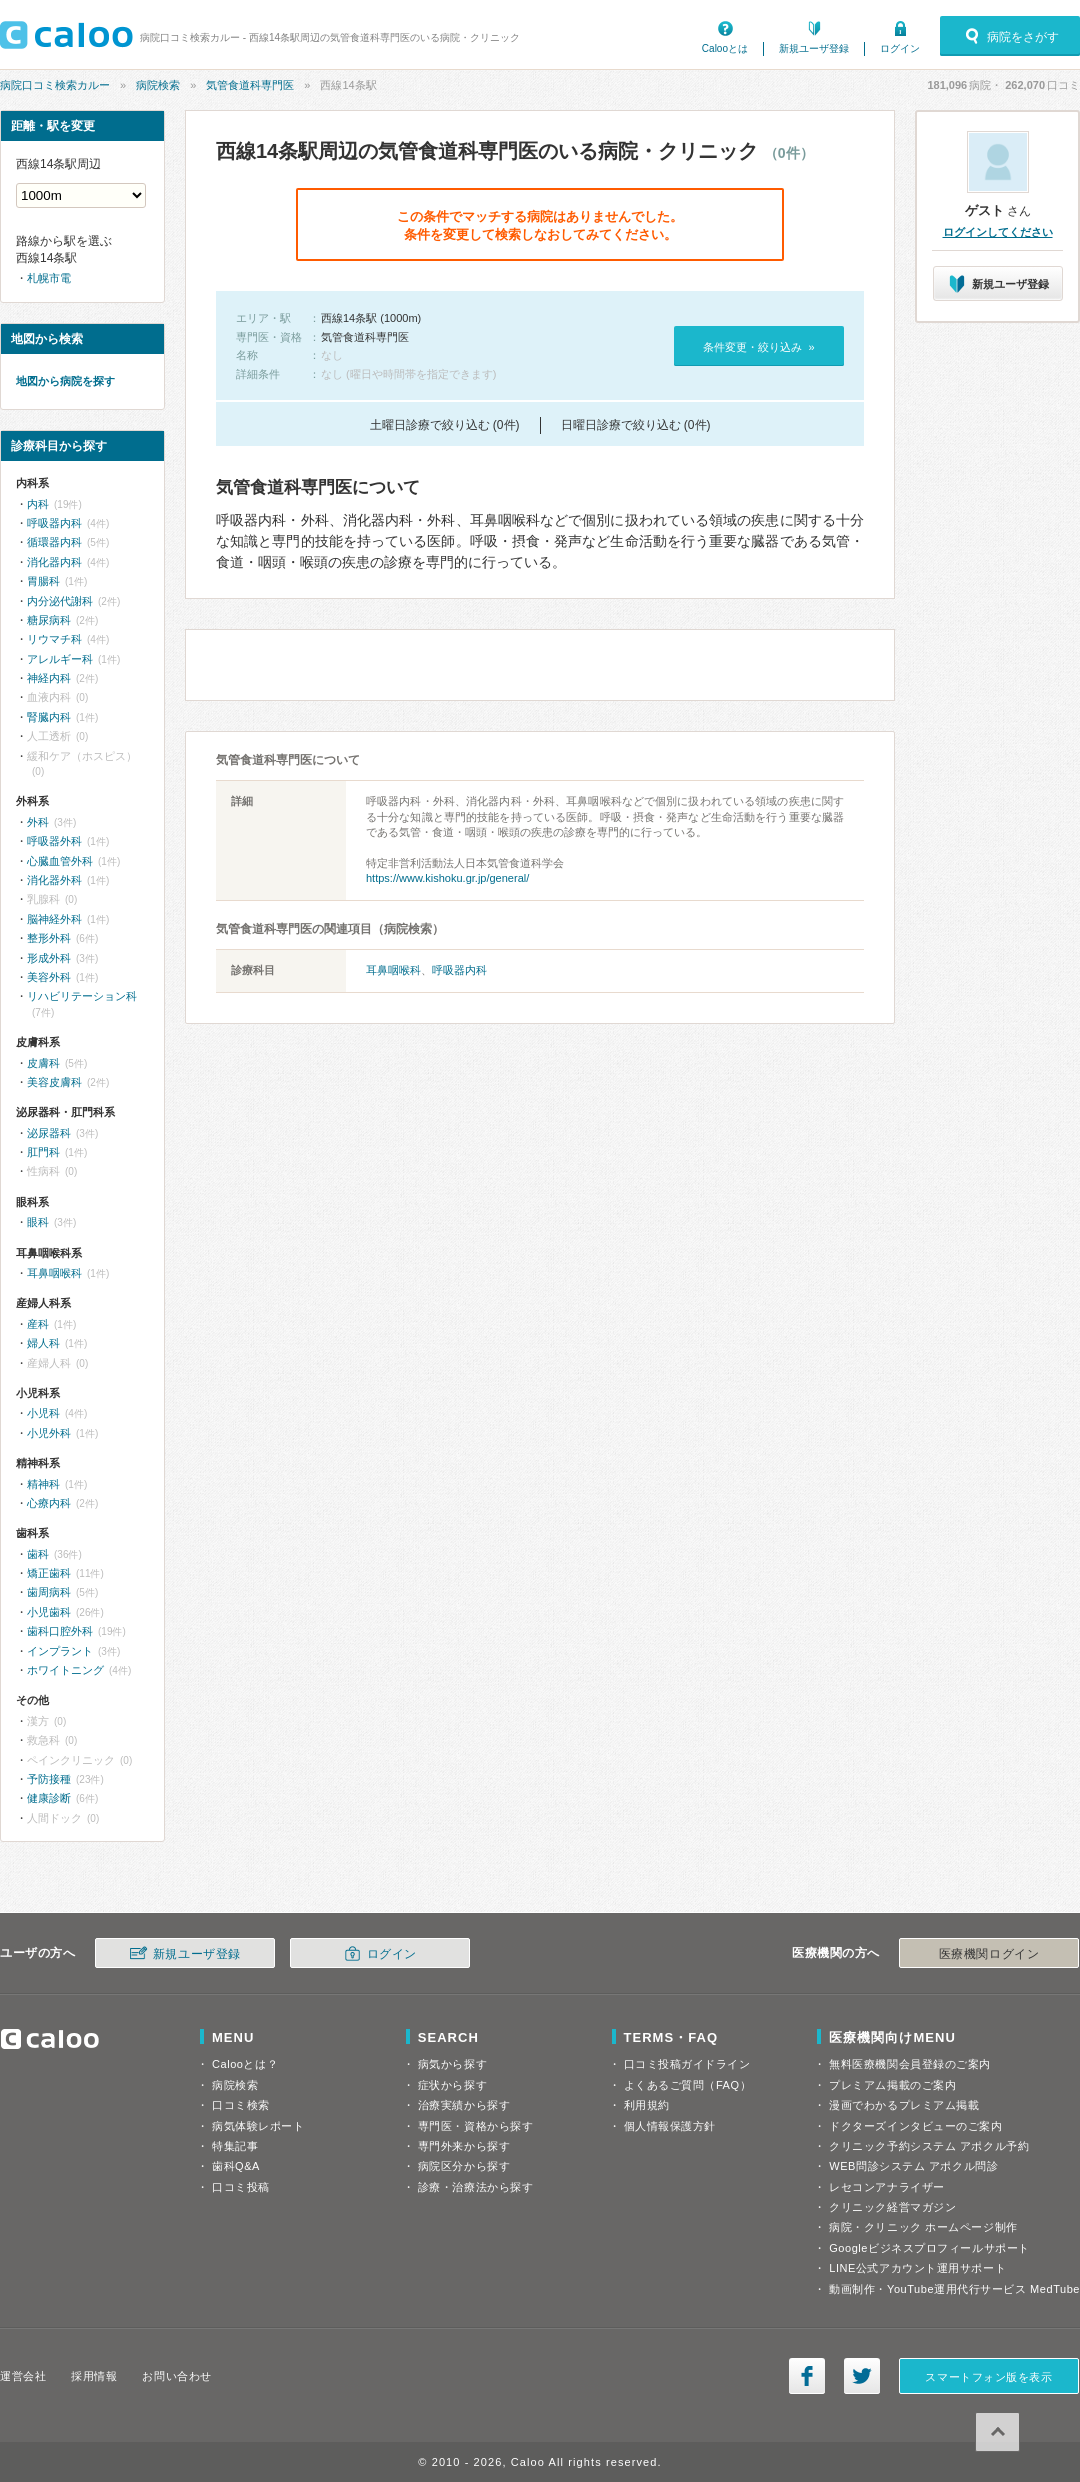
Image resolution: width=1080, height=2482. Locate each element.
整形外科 (49, 938)
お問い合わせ (176, 2376)
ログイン (900, 48)
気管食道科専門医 (250, 85)
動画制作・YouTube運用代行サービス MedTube (954, 2289)
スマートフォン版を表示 (988, 2377)
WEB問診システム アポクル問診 (913, 2166)
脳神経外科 (54, 919)
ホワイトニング (65, 1670)
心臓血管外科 (60, 861)
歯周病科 (49, 1592)
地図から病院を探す (65, 381)
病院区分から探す (464, 2166)
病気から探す (452, 2064)
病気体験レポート (258, 2126)
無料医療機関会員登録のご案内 (910, 2064)
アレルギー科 (60, 659)
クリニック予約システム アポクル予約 (929, 2146)
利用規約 (647, 2105)
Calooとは (725, 48)
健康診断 (49, 1798)
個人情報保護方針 (670, 2126)
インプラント (60, 1651)
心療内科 (49, 1503)
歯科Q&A (236, 2166)
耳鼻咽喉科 (393, 970)
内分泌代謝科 (60, 601)
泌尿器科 (49, 1133)
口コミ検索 (241, 2105)
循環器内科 (54, 542)
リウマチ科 (54, 639)
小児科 (43, 1413)
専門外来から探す (464, 2146)
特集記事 (235, 2146)
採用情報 (94, 2376)
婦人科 (43, 1343)
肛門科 (43, 1152)
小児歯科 (49, 1612)
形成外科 (49, 958)
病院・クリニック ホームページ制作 (923, 2227)
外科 (38, 822)
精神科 (43, 1484)
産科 (38, 1324)
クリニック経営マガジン (892, 2207)
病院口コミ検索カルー (55, 85)
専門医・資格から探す (476, 2126)
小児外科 (49, 1433)
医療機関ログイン (989, 1954)
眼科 (38, 1222)
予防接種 (49, 1779)
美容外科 (49, 977)
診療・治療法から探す (476, 2187)
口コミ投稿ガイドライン (687, 2064)
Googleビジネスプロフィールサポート (929, 2248)
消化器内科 (54, 562)
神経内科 (49, 678)
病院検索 (158, 85)
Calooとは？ (245, 2064)
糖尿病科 (49, 620)
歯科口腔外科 (60, 1631)
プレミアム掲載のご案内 (892, 2085)
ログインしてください (998, 232)
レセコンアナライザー (887, 2187)
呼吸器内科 (459, 970)
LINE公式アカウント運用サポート (917, 2268)
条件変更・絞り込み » (758, 347)
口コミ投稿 (241, 2187)
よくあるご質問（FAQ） (688, 2085)
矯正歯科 (49, 1573)
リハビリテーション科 (82, 996)
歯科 (38, 1554)
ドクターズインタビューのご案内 (915, 2126)
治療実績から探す (464, 2105)
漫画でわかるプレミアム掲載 (904, 2105)
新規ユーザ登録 (814, 48)
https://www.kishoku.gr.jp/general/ (447, 878)
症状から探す (452, 2085)
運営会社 (23, 2376)
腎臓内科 (49, 717)
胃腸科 (43, 581)
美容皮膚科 (54, 1082)
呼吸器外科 (54, 841)
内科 (38, 504)
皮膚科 (43, 1063)
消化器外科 (54, 880)
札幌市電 (49, 278)
